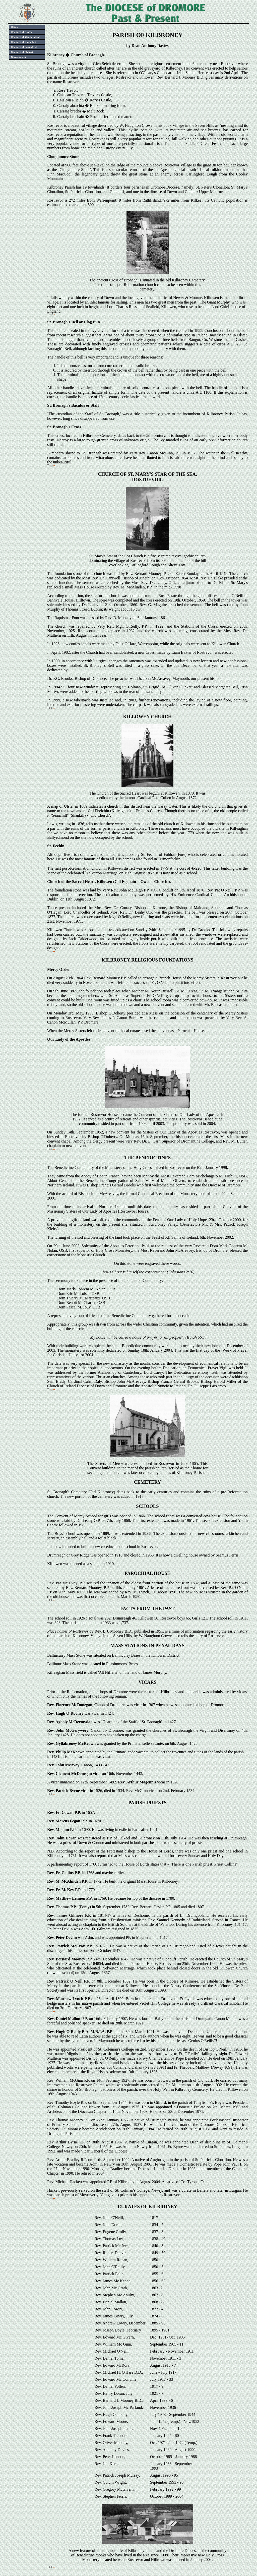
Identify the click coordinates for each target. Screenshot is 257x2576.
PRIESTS (157, 1802)
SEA (191, 474)
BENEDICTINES (153, 1157)
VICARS (148, 1682)
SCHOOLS (147, 1506)
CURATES (129, 2206)
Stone (74, 156)
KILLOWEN (136, 716)
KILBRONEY (116, 960)
